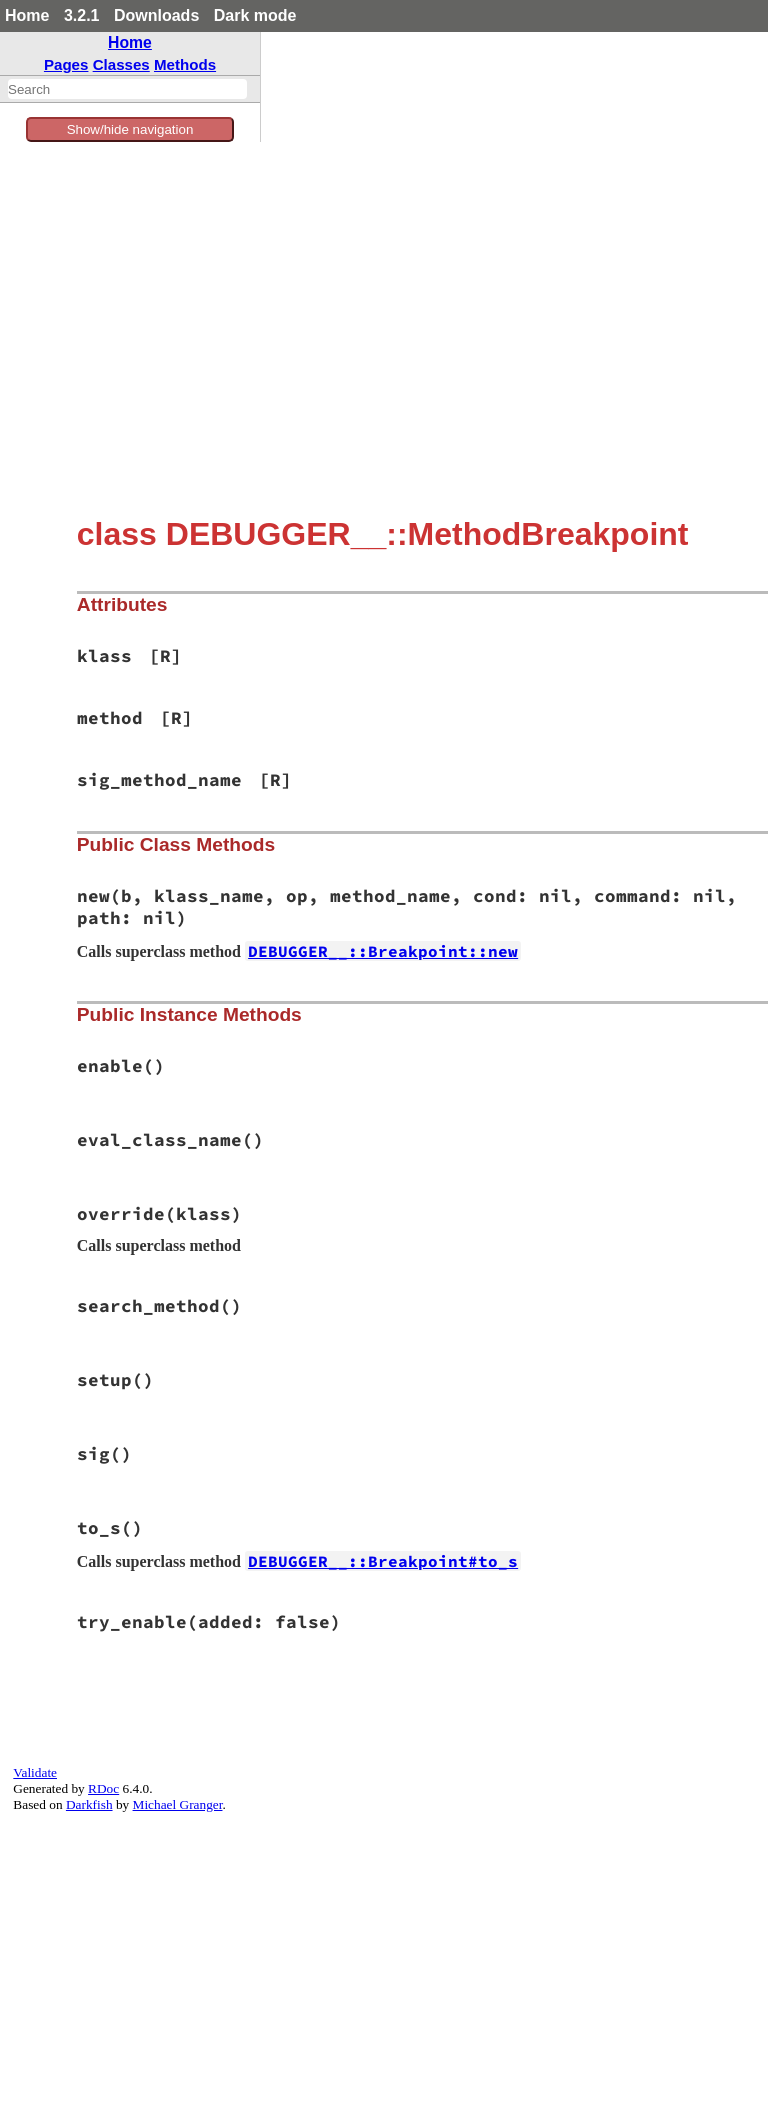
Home (27, 15)
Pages (66, 64)
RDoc (103, 1788)
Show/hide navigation (130, 129)
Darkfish (89, 1804)
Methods (185, 64)
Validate (35, 1772)
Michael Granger (178, 1804)
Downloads (156, 15)
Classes (121, 64)
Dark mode (255, 15)
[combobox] (127, 89)
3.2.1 (82, 15)
